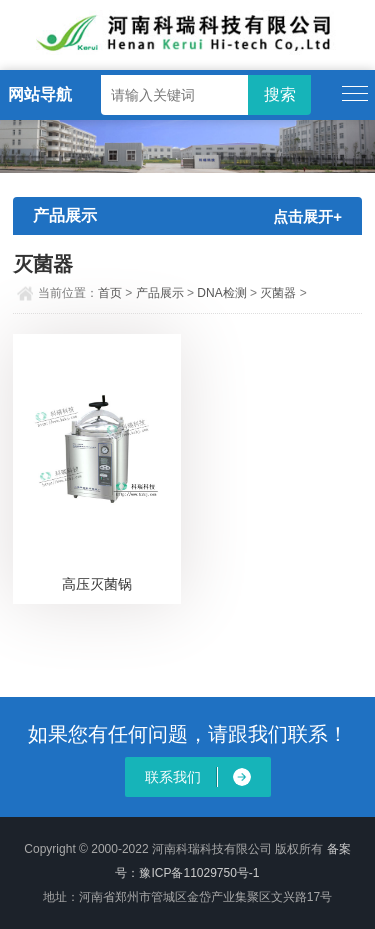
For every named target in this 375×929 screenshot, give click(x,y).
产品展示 (160, 293)
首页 (110, 293)
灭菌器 (278, 293)
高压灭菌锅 (97, 584)
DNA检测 (221, 293)
